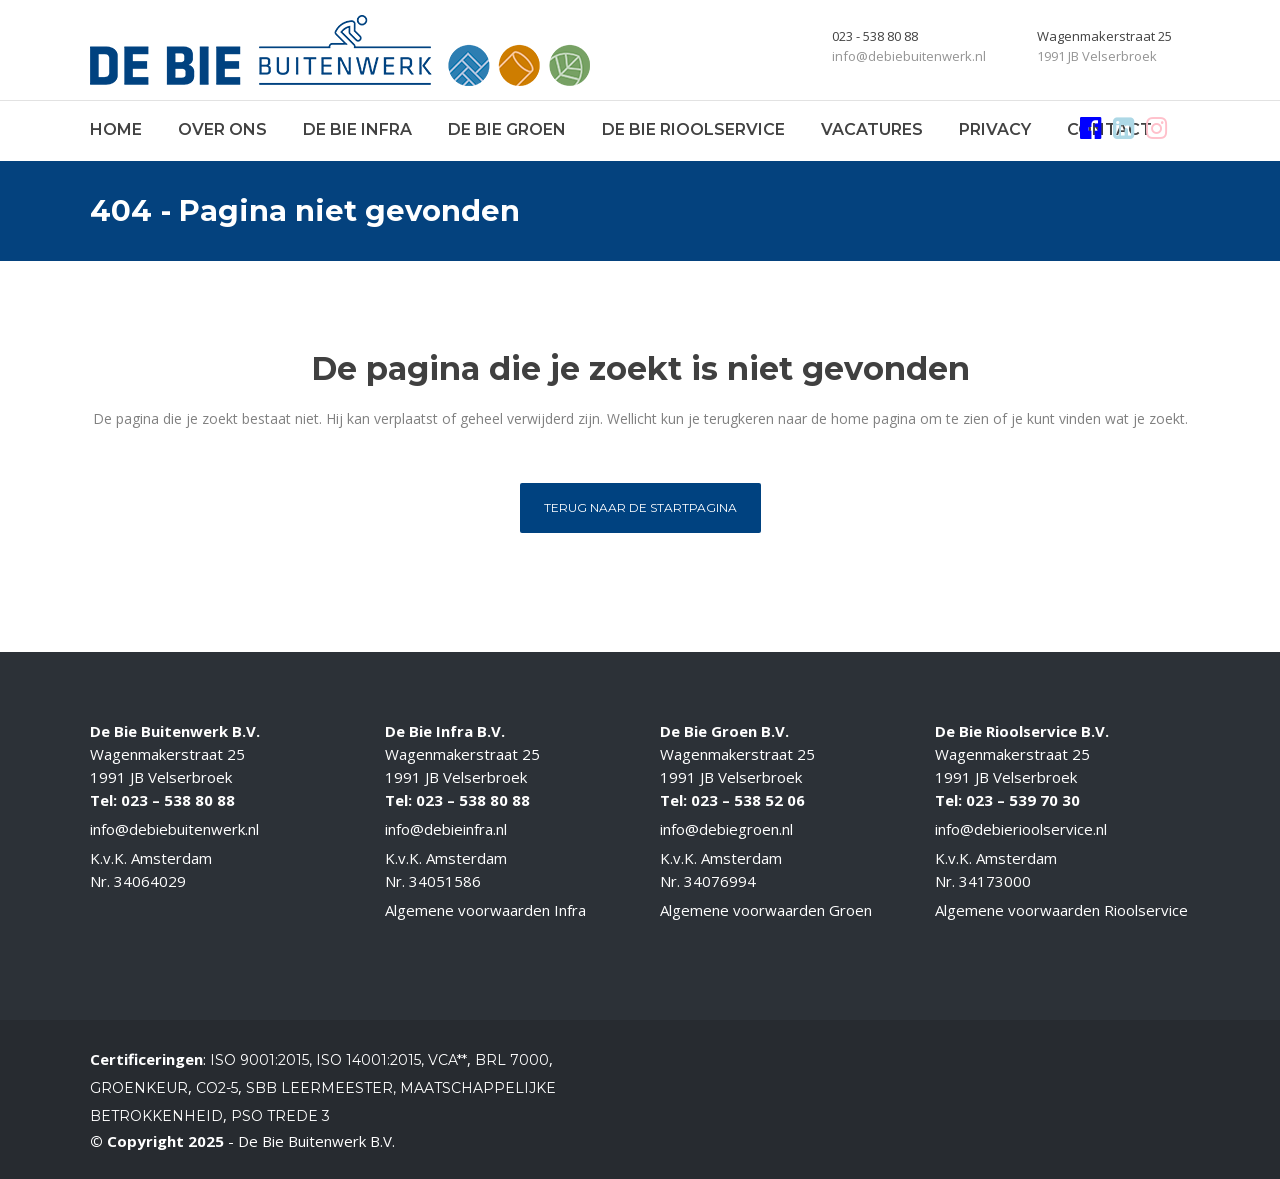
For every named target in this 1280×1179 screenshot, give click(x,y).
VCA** (447, 1060)
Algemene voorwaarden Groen (766, 910)
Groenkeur (139, 1088)
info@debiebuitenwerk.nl (174, 829)
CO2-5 (217, 1088)
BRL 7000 (512, 1060)
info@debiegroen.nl (726, 829)
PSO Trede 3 (280, 1116)
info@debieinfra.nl (446, 829)
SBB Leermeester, (321, 1088)
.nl (1100, 829)
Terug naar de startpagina (640, 507)
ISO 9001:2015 (259, 1060)
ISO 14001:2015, (372, 1060)
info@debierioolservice (1014, 829)
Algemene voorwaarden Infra (485, 910)
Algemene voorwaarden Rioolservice (1061, 910)
